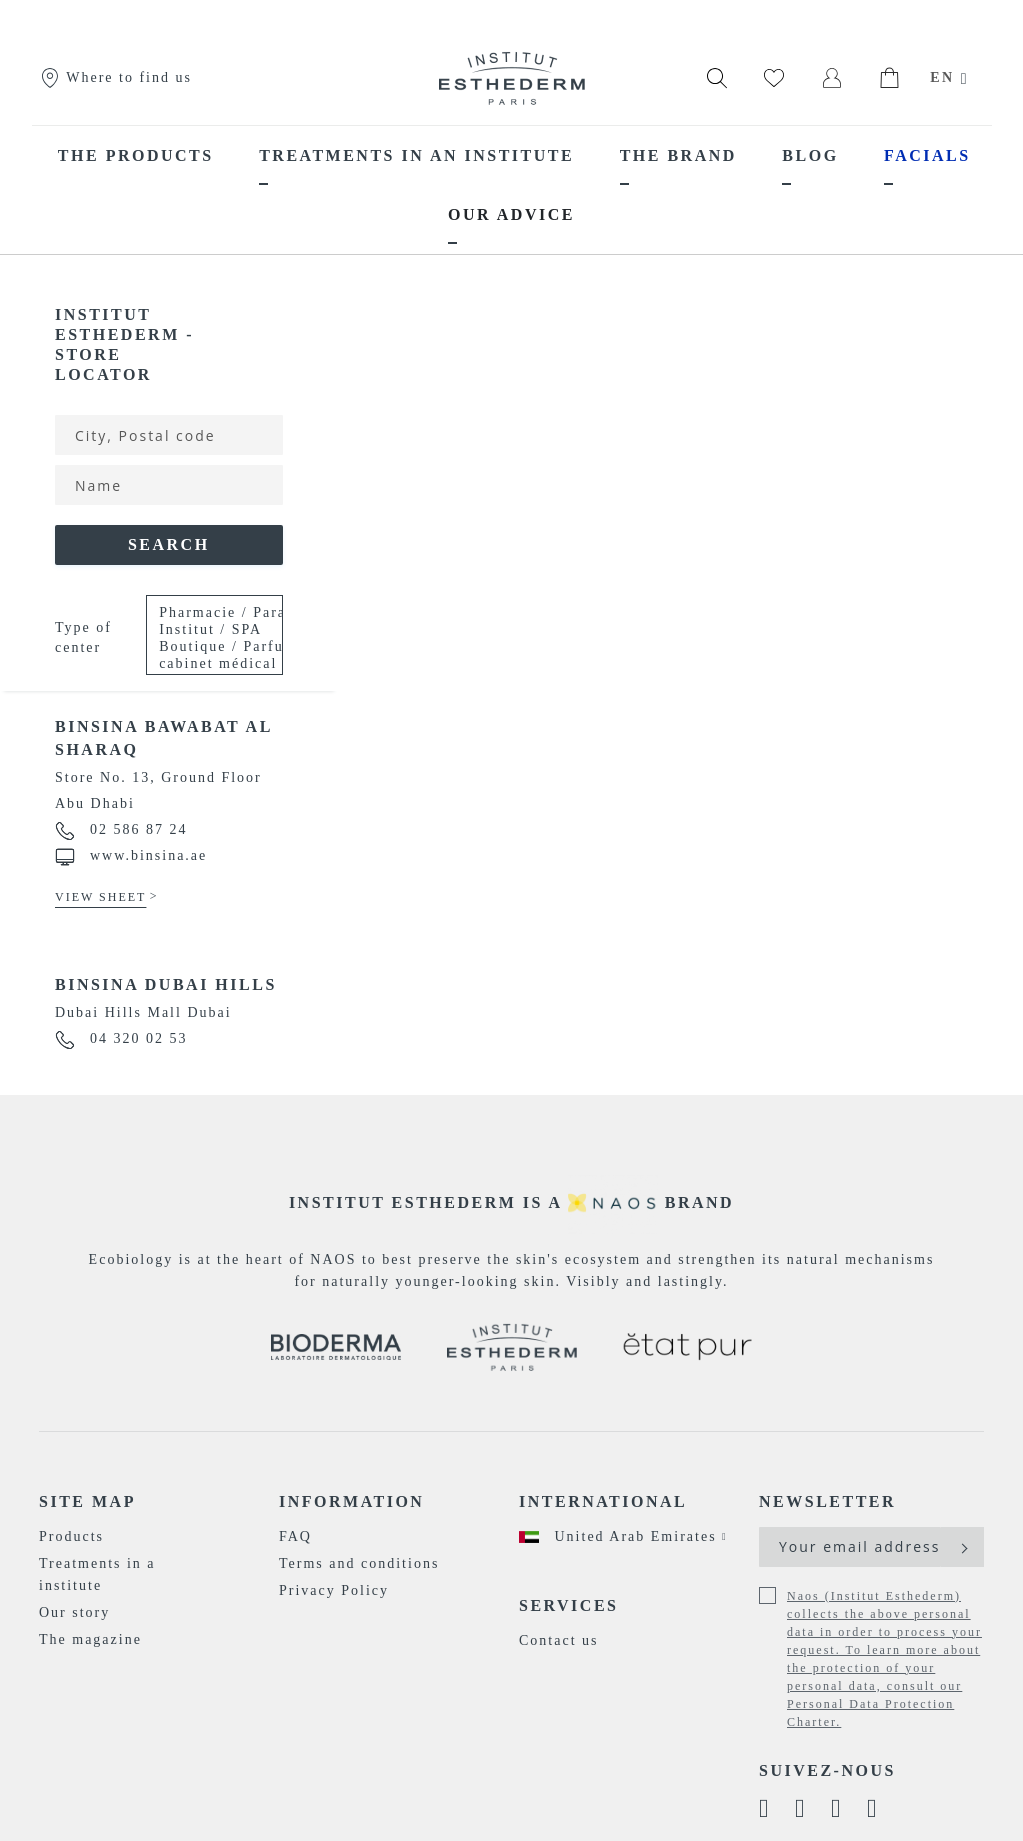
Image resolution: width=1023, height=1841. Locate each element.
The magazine (90, 1639)
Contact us (559, 1640)
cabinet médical (207, 664)
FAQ (295, 1536)
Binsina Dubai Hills (166, 984)
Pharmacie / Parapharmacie (207, 613)
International (603, 1501)
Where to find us (115, 77)
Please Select (207, 639)
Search (169, 544)
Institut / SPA (207, 630)
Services (568, 1605)
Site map (87, 1501)
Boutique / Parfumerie (207, 647)
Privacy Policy (334, 1590)
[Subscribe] (962, 1547)
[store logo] (512, 78)
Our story (74, 1612)
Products (71, 1536)
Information (351, 1501)
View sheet (100, 897)
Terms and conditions (359, 1563)
